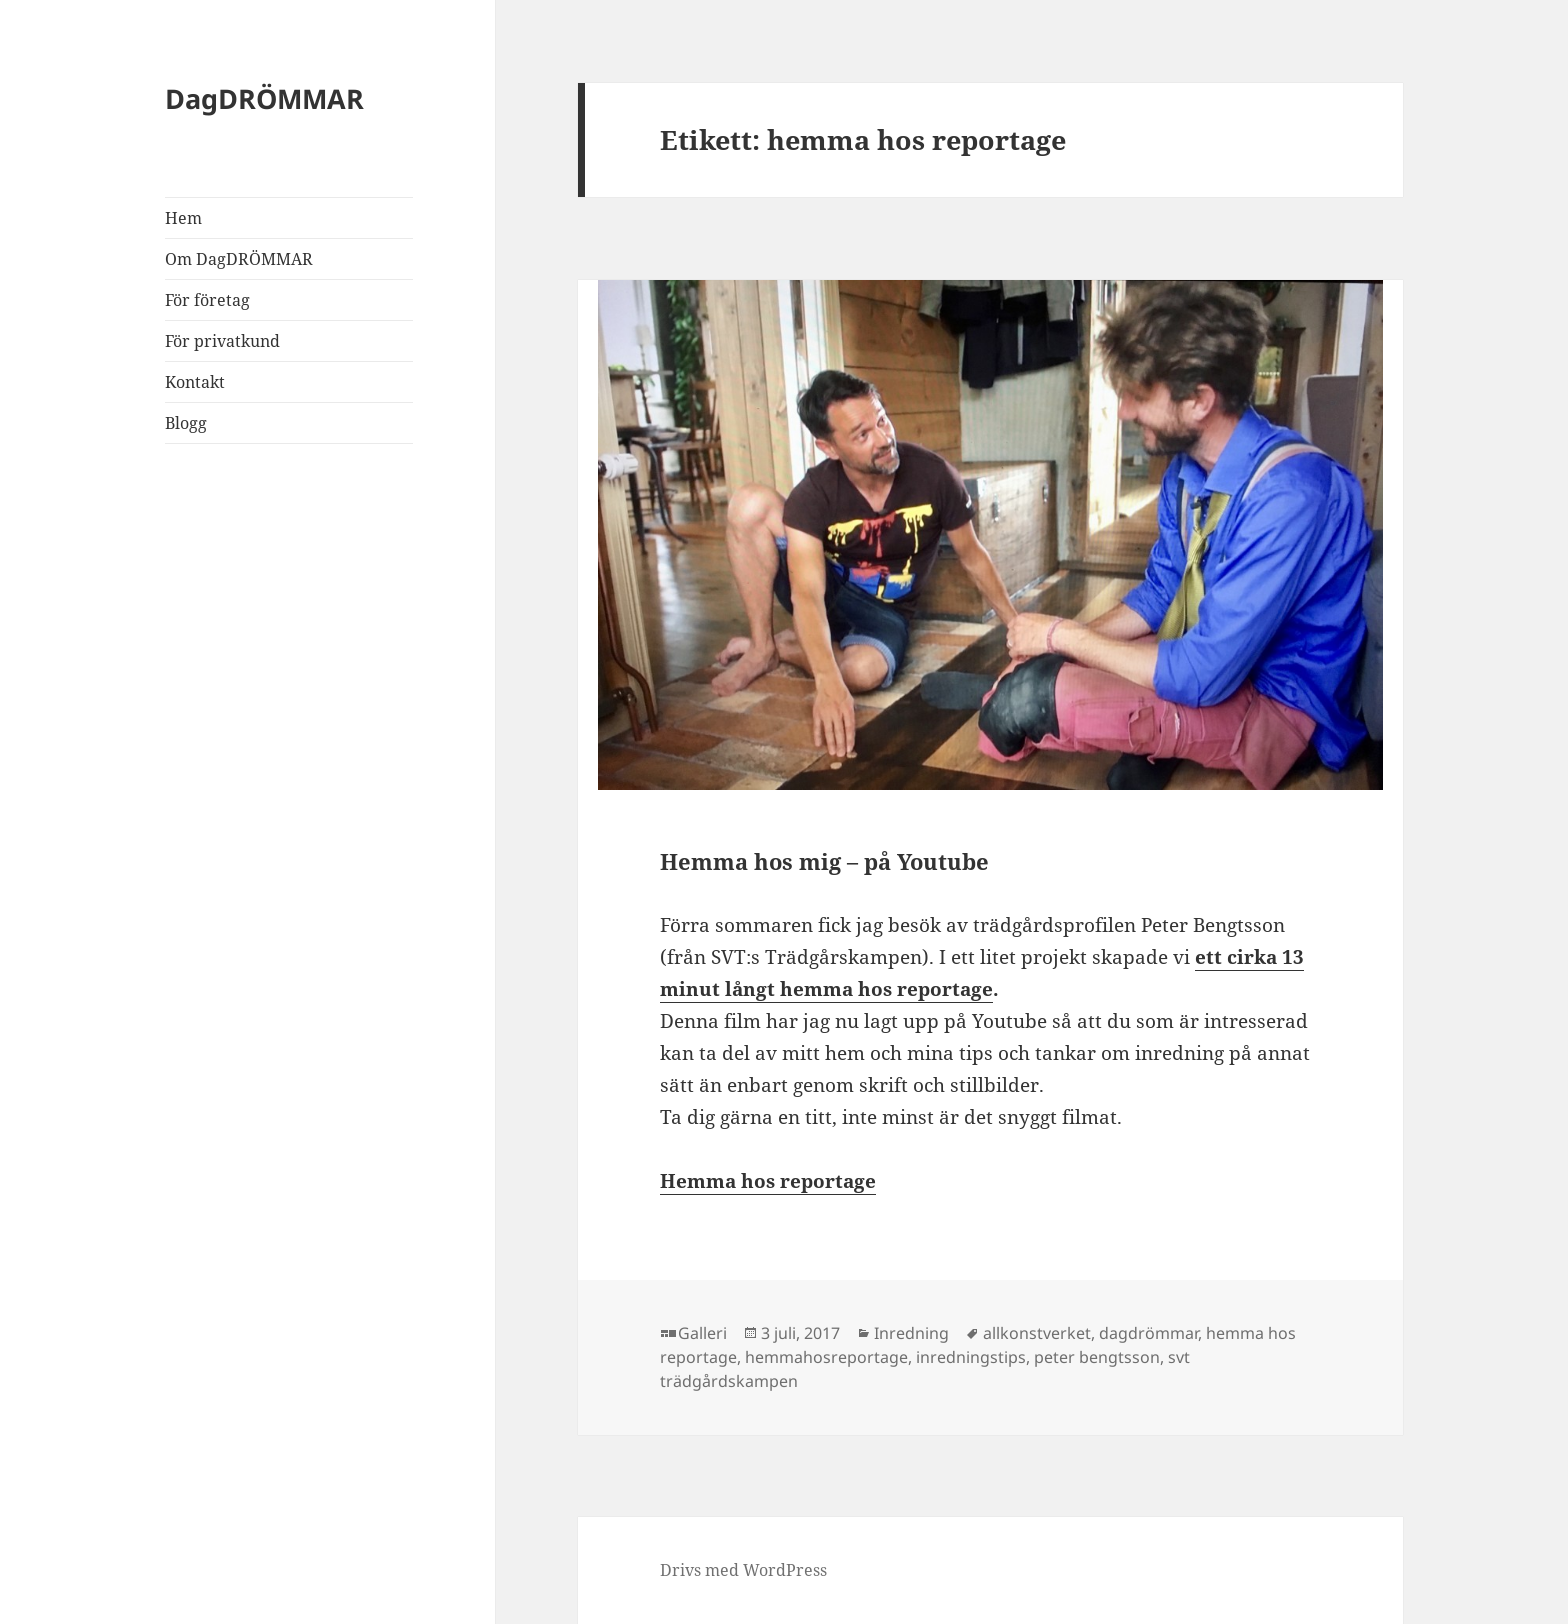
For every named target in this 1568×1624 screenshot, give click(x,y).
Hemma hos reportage (768, 1181)
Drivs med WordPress (743, 1570)
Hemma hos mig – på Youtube (824, 861)
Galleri (702, 1333)
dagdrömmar (1148, 1333)
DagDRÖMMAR (264, 98)
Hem (183, 218)
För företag (207, 300)
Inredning (911, 1333)
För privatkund (222, 341)
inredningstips (971, 1357)
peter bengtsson (1097, 1357)
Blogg (186, 423)
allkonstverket (1037, 1333)
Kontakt (195, 382)
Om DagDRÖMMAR (239, 259)
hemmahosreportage (826, 1357)
